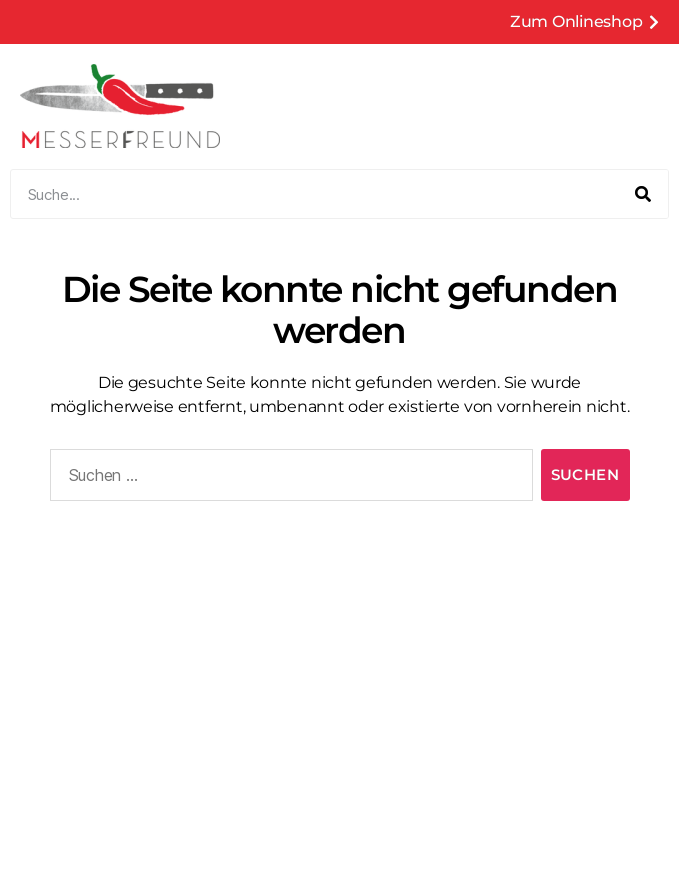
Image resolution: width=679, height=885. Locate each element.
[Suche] (643, 194)
